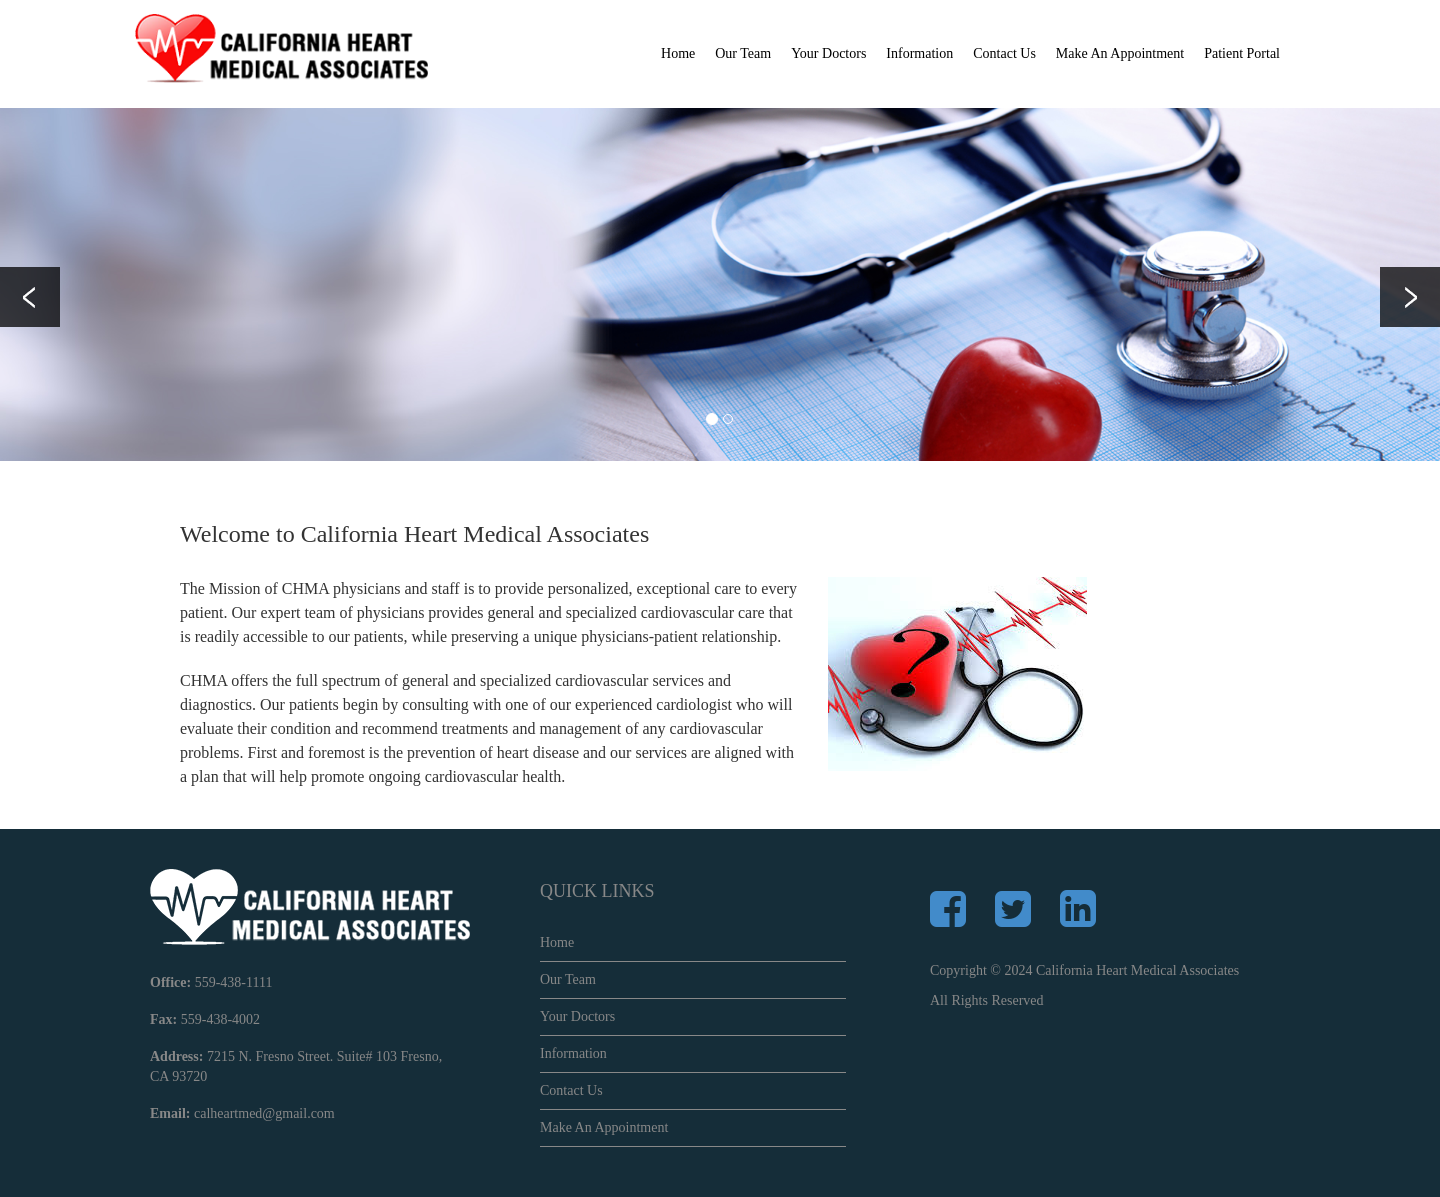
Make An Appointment (1120, 53)
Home (678, 53)
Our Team (568, 979)
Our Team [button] (743, 53)
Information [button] (919, 53)
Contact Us (1004, 53)
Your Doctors (828, 53)
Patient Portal (1242, 53)
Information (573, 1053)
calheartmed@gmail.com (264, 1113)
